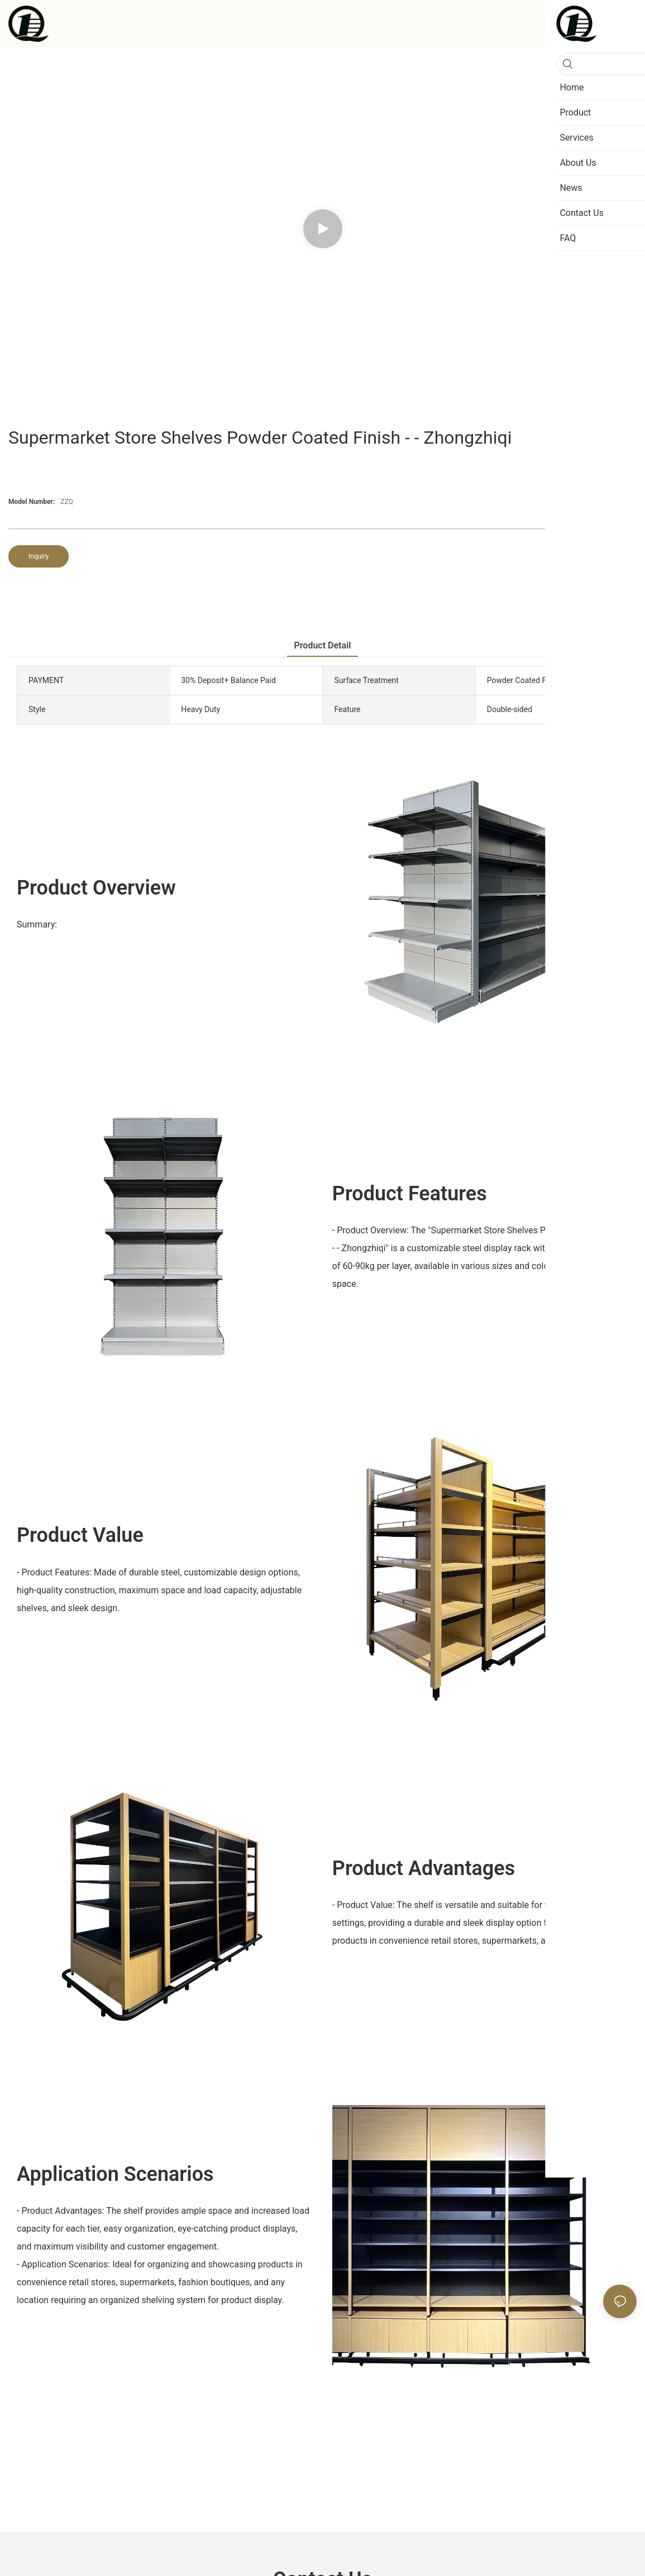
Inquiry (38, 556)
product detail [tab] (322, 645)
